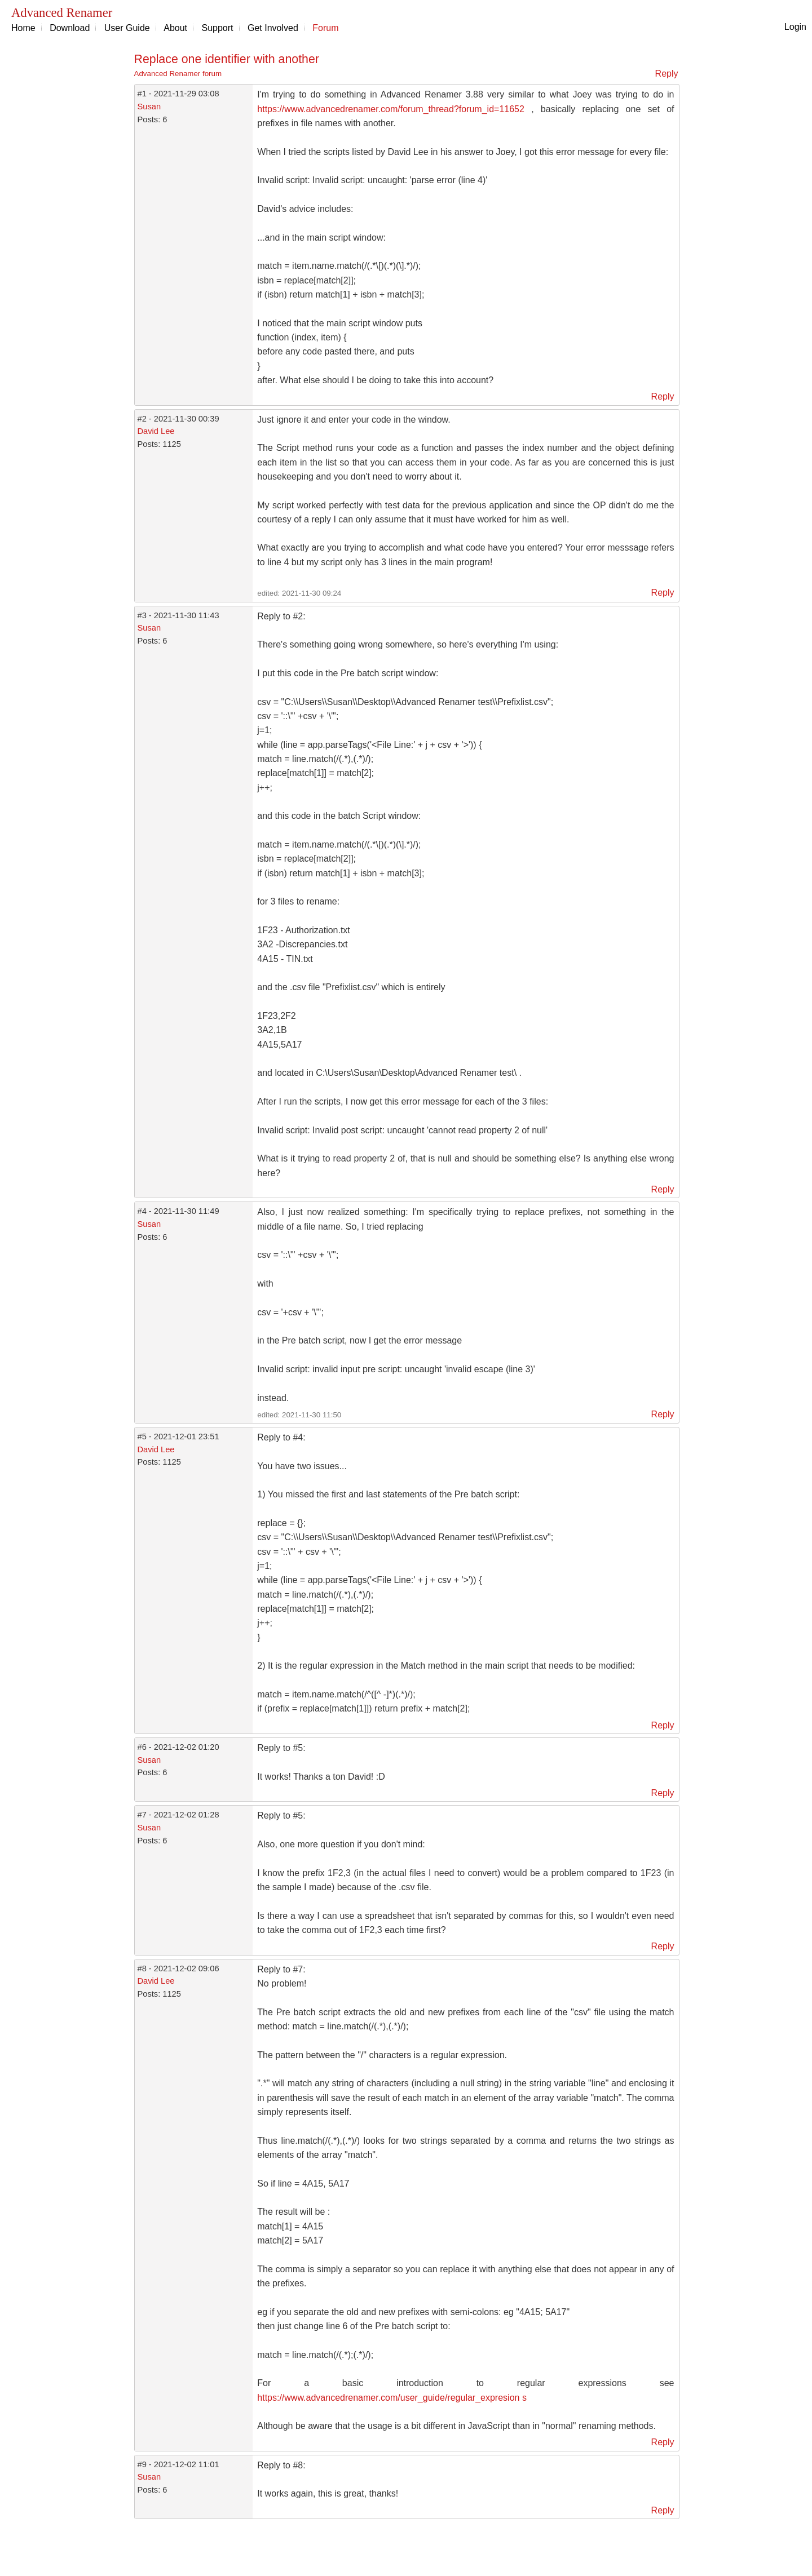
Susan (149, 106)
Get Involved (273, 28)
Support (217, 28)
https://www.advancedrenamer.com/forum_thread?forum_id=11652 (390, 109)
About (175, 28)
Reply (666, 73)
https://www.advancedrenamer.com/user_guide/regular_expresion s (392, 2397)
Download (70, 28)
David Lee (156, 431)
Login (795, 27)
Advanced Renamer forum (178, 73)
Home (23, 28)
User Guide (127, 28)
